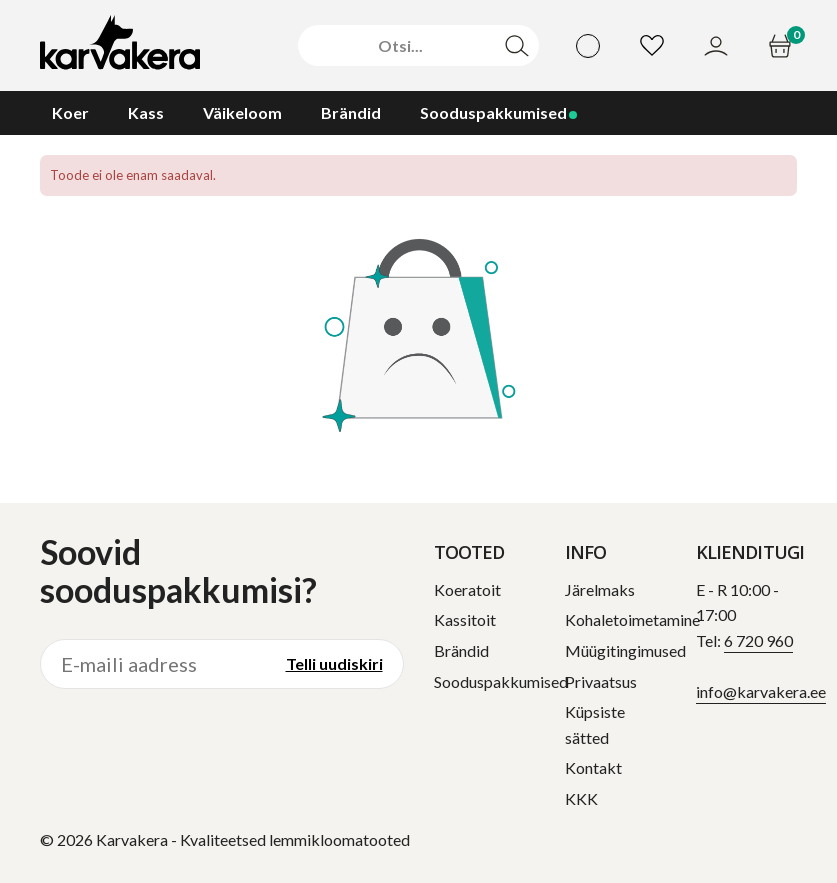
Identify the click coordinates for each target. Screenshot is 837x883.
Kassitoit (465, 619)
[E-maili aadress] (153, 664)
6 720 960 (758, 640)
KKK (581, 798)
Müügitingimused (625, 650)
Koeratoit (467, 589)
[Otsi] (401, 46)
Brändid (461, 650)
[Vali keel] (588, 46)
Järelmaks (600, 589)
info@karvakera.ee (761, 691)
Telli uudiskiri (334, 663)
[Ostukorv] (782, 46)
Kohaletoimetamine (632, 619)
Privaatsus (601, 681)
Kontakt (593, 767)
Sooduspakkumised (501, 681)
